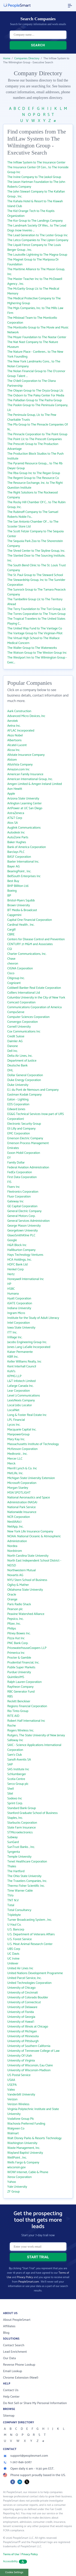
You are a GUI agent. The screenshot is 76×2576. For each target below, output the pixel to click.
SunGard (13, 1842)
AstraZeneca (15, 813)
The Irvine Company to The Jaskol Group (34, 177)
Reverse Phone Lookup (19, 2364)
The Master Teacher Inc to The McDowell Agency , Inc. (34, 281)
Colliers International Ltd (23, 992)
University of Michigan (22, 2031)
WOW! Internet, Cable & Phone (27, 2172)
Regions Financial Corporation (27, 1706)
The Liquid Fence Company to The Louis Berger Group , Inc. (34, 247)
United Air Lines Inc (20, 1968)
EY (9, 1157)
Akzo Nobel (15, 735)
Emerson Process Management (28, 1143)
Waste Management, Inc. (23, 2148)
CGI (9, 949)
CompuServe (15, 1012)
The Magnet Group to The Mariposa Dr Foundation (33, 262)
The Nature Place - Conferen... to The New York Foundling (35, 354)
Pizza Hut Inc (16, 1638)
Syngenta (13, 1852)
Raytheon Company (20, 1687)
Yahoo (11, 2182)
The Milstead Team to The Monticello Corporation (32, 320)
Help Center (11, 2396)
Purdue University (19, 1672)
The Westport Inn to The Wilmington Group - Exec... (37, 660)
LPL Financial (16, 1420)
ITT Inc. (12, 1332)
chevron (12, 963)
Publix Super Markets (21, 1667)
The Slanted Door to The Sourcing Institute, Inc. (36, 558)
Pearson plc (15, 1609)
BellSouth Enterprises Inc (24, 876)
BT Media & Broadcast (22, 910)
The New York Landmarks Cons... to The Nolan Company (33, 364)
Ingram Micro (16, 1313)
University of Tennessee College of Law (33, 2051)
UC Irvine (13, 1958)
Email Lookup (12, 2371)
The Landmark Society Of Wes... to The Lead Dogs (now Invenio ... (36, 228)
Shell (10, 1788)
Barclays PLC (16, 852)
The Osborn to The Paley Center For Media (35, 395)
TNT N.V (13, 1900)
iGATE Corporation (19, 1303)
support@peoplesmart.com (25, 2455)
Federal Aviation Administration (28, 1167)
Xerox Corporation (19, 2177)
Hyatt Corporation (19, 1298)
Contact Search (13, 2345)
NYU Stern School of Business (27, 1580)
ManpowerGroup (18, 1434)
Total (10, 1905)
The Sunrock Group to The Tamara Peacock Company (36, 592)
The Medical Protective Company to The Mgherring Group (34, 301)
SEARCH (38, 45)
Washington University (22, 2143)
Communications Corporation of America (34, 1007)
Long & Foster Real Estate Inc (27, 1415)
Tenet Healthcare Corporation (27, 1861)
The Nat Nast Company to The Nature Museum (32, 344)
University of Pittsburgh (23, 2041)
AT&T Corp (14, 818)
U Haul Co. (14, 1924)
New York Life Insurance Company (30, 1531)
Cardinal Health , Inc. (20, 924)
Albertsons (14, 740)
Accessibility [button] (15, 2561)
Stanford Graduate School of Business (32, 1813)
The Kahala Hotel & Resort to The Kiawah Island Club (35, 204)
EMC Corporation (18, 1133)
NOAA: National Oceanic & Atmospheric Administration (34, 1539)
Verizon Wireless (18, 2104)
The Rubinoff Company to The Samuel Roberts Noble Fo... (32, 514)
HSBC (11, 1289)
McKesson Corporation (22, 1449)
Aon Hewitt (14, 789)
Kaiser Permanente (20, 1352)
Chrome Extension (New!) (20, 2377)
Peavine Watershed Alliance (25, 1614)
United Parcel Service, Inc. (24, 1978)
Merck (11, 1463)
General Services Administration (28, 1221)
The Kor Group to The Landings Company (35, 220)
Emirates (13, 1148)
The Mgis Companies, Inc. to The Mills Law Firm (35, 310)
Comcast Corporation (21, 1002)
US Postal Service (19, 2075)
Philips (11, 1628)
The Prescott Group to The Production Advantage (32, 446)
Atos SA (12, 823)
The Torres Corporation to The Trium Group (36, 614)
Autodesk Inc (16, 832)
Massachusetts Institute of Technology (33, 1444)
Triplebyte (14, 1915)
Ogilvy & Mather (18, 1585)
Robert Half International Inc (26, 1721)
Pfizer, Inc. (14, 1623)
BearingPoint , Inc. (19, 871)
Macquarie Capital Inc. (21, 1429)
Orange (12, 1599)
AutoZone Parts (17, 837)
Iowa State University (21, 1327)
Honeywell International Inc (25, 1279)
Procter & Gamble (19, 1657)
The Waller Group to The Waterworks (32, 648)
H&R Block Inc (17, 1245)
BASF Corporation (19, 857)
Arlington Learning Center (24, 803)
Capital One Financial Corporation (29, 920)
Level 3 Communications (23, 1395)
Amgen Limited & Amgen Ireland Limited (34, 784)
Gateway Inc (15, 1201)
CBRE (11, 934)
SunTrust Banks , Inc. (21, 1847)
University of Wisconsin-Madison (29, 2070)
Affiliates (9, 2326)
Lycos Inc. (13, 1424)
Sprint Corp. (15, 1803)
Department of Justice (21, 1060)
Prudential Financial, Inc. (23, 1662)
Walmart (13, 2133)
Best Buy (13, 881)
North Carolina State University (27, 1556)
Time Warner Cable (20, 1890)
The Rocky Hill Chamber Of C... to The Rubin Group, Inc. (36, 505)
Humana (13, 1293)
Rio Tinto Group (17, 1711)
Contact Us (10, 2390)
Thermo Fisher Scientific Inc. (26, 1886)
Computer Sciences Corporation (28, 1017)
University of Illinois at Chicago (27, 2026)
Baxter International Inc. (23, 861)
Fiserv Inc (13, 1187)
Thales (11, 1866)
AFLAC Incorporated (20, 730)
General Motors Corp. (21, 1216)
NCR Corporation (18, 1517)
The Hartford (16, 1871)
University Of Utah (19, 2055)
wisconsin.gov (16, 2167)
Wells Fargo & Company (23, 2162)
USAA (11, 2080)
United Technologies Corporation (29, 1983)
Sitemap (9, 2415)
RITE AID (13, 1716)
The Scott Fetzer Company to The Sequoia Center (35, 534)
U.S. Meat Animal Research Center (29, 1944)
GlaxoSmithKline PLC (21, 1235)
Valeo (11, 2089)
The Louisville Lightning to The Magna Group (37, 254)
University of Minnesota (23, 2036)
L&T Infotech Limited (21, 1381)
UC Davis (13, 1954)
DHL (10, 1070)
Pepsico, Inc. (15, 1619)
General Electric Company (24, 1211)
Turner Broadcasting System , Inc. (29, 1920)
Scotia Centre (16, 1779)
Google (12, 1240)
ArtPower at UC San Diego (24, 808)
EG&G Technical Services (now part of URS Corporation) (35, 1116)
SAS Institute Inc (18, 1769)
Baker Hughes (16, 842)
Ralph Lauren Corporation (24, 1682)
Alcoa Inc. (13, 750)
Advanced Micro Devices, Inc (26, 716)
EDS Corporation (18, 1104)
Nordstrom (14, 1551)
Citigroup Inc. (16, 978)
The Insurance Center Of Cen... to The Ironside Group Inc (38, 170)
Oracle (11, 1594)
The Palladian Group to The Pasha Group (34, 400)
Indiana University (19, 1308)
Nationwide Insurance (21, 1512)
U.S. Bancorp (15, 1929)
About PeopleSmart (16, 2320)
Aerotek (12, 721)
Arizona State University (23, 798)
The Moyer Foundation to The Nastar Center (36, 337)
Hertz (11, 1274)
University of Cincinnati (22, 1992)
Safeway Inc (15, 1740)
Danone (12, 1046)
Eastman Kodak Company (24, 1094)
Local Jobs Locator (19, 1405)
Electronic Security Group (24, 1124)
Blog (6, 2333)
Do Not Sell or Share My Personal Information (35, 2403)
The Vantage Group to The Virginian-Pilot (34, 633)
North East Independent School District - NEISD (34, 1563)
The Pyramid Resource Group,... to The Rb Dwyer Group (34, 466)
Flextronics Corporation (22, 1191)
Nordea (12, 1546)
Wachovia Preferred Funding (26, 2123)
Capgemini (14, 915)
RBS (10, 1696)
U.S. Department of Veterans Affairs (31, 1934)
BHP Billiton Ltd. (18, 886)
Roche (11, 1725)
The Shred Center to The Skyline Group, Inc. (36, 551)
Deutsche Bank (17, 1065)
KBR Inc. (12, 1356)
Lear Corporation (18, 1390)
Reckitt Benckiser (18, 1701)
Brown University (18, 905)
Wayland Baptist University (25, 2153)
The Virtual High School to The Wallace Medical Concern (33, 640)
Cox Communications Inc (23, 1031)
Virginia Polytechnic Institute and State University (33, 2111)
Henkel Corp (15, 1269)
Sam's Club (14, 1755)
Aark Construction (19, 711)
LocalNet (13, 1410)
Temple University (19, 1856)
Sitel (10, 1793)
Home (6, 58)
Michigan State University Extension (31, 1478)
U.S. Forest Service (19, 1939)
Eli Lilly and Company (21, 1128)
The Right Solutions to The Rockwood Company (32, 495)
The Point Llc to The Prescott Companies (34, 439)
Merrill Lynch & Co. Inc (22, 1468)
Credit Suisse (15, 1036)
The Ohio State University (24, 1876)
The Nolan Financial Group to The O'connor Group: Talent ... (36, 373)
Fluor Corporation (19, 1196)
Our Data (9, 2358)
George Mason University (24, 1225)
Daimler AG (14, 1041)
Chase (11, 958)
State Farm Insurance (21, 1827)
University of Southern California (28, 2046)
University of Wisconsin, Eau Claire (30, 2065)
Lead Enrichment (15, 2352)
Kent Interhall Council (21, 1366)
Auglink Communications (24, 827)
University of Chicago (21, 1987)
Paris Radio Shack (19, 1604)
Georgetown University (22, 1230)
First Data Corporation (22, 1177)
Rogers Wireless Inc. (20, 1730)
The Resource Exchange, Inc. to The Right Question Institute (35, 485)
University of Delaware (22, 2007)
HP (9, 1284)
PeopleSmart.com (28, 2282)
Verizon (12, 2099)
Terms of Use (11, 2554)
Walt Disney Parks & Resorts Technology (34, 2138)
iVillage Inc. (14, 1337)
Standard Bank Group (21, 1808)
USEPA (12, 2085)
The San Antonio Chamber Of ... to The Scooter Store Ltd (32, 524)
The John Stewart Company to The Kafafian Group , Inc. (36, 194)
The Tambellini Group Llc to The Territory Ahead (34, 602)
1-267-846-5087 (17, 2462)
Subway (12, 1837)
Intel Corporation (18, 1323)
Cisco (10, 973)
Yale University (17, 2187)
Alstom (12, 759)
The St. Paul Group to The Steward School (35, 575)
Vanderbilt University (21, 2094)
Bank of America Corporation (26, 847)
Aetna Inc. (14, 725)
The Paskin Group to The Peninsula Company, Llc (37, 407)
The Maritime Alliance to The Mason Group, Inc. (36, 272)
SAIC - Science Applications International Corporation (34, 1747)
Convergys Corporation (22, 1022)
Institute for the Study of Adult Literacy (33, 1318)
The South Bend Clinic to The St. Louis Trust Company (36, 568)
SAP (10, 1764)
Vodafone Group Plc (20, 2119)
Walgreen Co (15, 2128)
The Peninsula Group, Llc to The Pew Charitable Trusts (31, 417)
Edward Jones (16, 1109)
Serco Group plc (18, 1784)
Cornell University (19, 1026)
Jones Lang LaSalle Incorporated (28, 1347)
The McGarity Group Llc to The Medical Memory (33, 291)
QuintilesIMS (15, 1677)
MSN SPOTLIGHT (19, 1492)
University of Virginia (21, 2060)
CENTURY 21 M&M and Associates (30, 944)
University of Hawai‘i (20, 2021)
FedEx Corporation (19, 1172)
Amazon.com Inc (18, 769)
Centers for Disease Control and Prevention (36, 939)
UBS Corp (13, 1949)
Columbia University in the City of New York (36, 997)
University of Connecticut (24, 2002)
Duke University (17, 1085)
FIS (9, 1182)
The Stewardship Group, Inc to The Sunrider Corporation (36, 582)
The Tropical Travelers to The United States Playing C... (36, 621)
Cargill (11, 929)
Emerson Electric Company (25, 1138)
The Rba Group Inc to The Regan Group (33, 473)
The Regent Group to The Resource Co (33, 478)
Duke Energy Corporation (24, 1080)
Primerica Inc (16, 1653)
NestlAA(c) (14, 1522)
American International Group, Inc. (30, 779)
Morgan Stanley (17, 1488)
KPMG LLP (14, 1376)
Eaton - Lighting (18, 1099)
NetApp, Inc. (15, 1526)
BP (9, 895)
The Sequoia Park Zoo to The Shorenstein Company (35, 543)
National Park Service (21, 1507)
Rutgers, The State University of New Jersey (36, 1735)
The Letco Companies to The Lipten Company (37, 240)
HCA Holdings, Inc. (19, 1259)
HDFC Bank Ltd (17, 1264)
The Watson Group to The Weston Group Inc (37, 652)
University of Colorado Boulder (27, 1997)
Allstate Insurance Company (26, 755)
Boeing (12, 891)
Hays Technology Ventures (25, 1255)
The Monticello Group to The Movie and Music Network (38, 330)
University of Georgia (21, 2017)
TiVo (10, 1895)
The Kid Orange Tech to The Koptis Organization (31, 213)
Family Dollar (16, 1162)
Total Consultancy (19, 1910)
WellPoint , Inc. (17, 2157)
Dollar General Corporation (25, 1075)
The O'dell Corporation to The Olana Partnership (31, 383)
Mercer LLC (14, 1458)
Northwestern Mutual (21, 1570)
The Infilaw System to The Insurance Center (36, 162)
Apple (11, 793)
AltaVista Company (20, 764)
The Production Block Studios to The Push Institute (35, 456)
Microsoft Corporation (21, 1483)
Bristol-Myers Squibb (21, 900)
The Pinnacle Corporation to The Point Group (37, 434)
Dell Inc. (12, 1051)
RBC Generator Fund (21, 1691)
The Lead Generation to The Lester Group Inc (37, 235)
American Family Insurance (25, 774)
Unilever (12, 1963)
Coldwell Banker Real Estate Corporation (34, 988)
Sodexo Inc (14, 1798)
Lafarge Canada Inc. (20, 1386)
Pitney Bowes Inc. (19, 1633)
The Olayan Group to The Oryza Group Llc (35, 390)
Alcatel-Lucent (17, 745)
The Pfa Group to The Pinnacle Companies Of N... (37, 427)
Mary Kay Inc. (16, 1439)
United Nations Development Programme (35, 1973)
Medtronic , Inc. (17, 1454)
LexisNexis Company (21, 1400)
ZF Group (13, 2191)
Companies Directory (27, 58)
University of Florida (20, 2012)
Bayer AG (13, 866)
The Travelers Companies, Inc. (27, 1881)
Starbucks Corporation (22, 1822)
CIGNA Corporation (20, 968)
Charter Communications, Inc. (26, 954)
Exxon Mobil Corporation (23, 1153)
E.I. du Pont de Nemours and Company (33, 1090)
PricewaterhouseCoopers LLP (26, 1648)
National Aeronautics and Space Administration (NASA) (28, 1500)
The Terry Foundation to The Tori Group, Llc (36, 609)
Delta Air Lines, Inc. (20, 1056)
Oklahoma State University (25, 1589)
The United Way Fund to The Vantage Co (34, 628)
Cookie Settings (14, 2572)
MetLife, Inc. (15, 1473)
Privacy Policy (25, 2277)
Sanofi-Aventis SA (19, 1759)
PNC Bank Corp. (17, 1643)
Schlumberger (16, 1774)
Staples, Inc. (15, 1818)
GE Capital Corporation (22, 1206)
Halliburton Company (21, 1250)
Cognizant (14, 983)
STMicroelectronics (20, 1832)
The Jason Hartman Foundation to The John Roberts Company (36, 184)
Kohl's (11, 1371)
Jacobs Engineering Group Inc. (27, 1342)
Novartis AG (15, 1575)
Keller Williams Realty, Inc (24, 1361)
